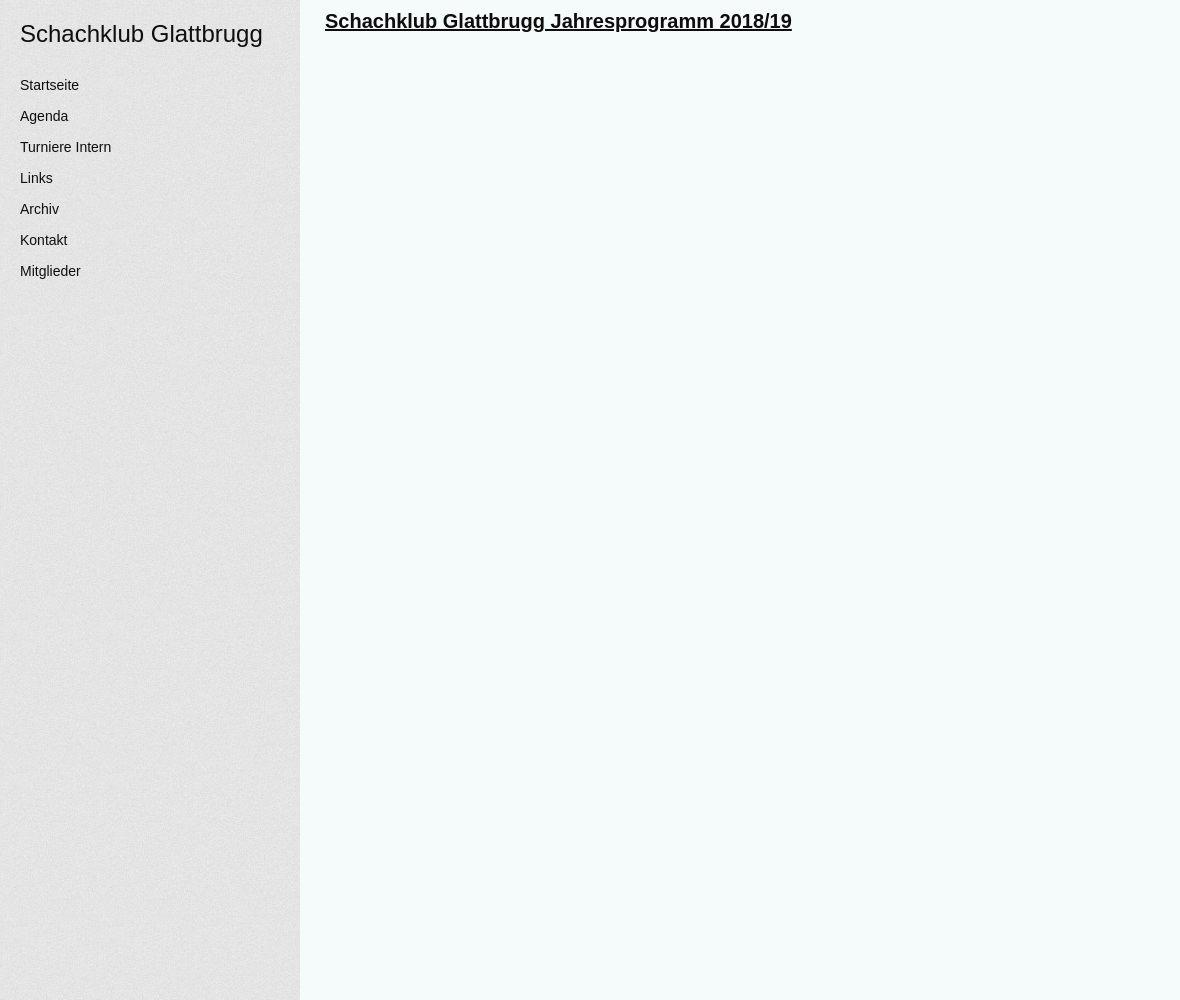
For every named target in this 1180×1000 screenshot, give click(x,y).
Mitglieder (50, 271)
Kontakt (43, 240)
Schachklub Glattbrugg (141, 33)
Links (36, 178)
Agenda (44, 116)
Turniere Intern (65, 147)
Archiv (39, 209)
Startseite (49, 85)
